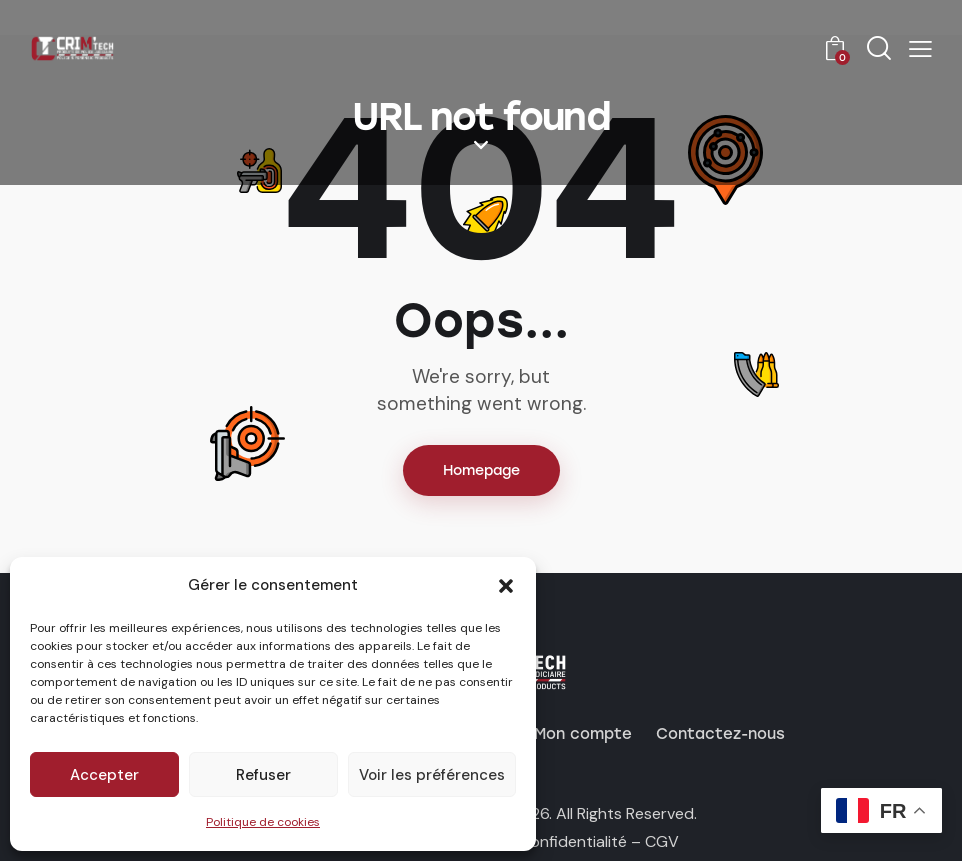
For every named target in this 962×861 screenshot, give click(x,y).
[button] (506, 586)
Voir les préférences (432, 775)
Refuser (263, 775)
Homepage (481, 470)
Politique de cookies (263, 822)
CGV (662, 841)
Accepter (104, 775)
